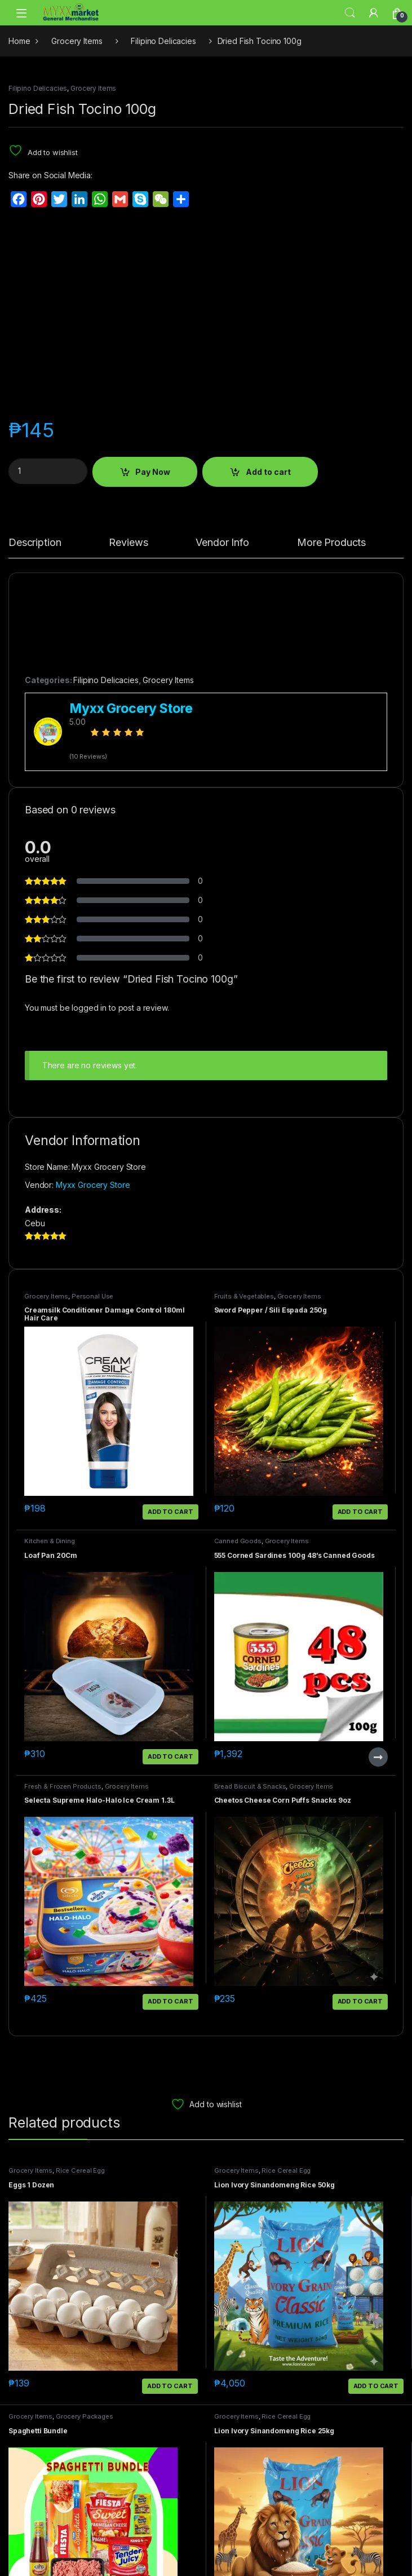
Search (350, 13)
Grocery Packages (84, 2416)
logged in (89, 1007)
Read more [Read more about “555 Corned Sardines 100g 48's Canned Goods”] (378, 1757)
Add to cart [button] (170, 1512)
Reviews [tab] (128, 543)
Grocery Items (76, 41)
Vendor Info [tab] (222, 543)
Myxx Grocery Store (93, 1185)
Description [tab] (34, 543)
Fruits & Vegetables (244, 1296)
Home (19, 41)
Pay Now (152, 472)
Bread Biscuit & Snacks (250, 1786)
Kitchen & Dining (49, 1541)
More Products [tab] (331, 543)
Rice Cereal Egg (80, 2170)
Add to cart (268, 472)
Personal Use (92, 1296)
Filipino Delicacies (163, 41)
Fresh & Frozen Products (62, 1786)
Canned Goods (238, 1541)
